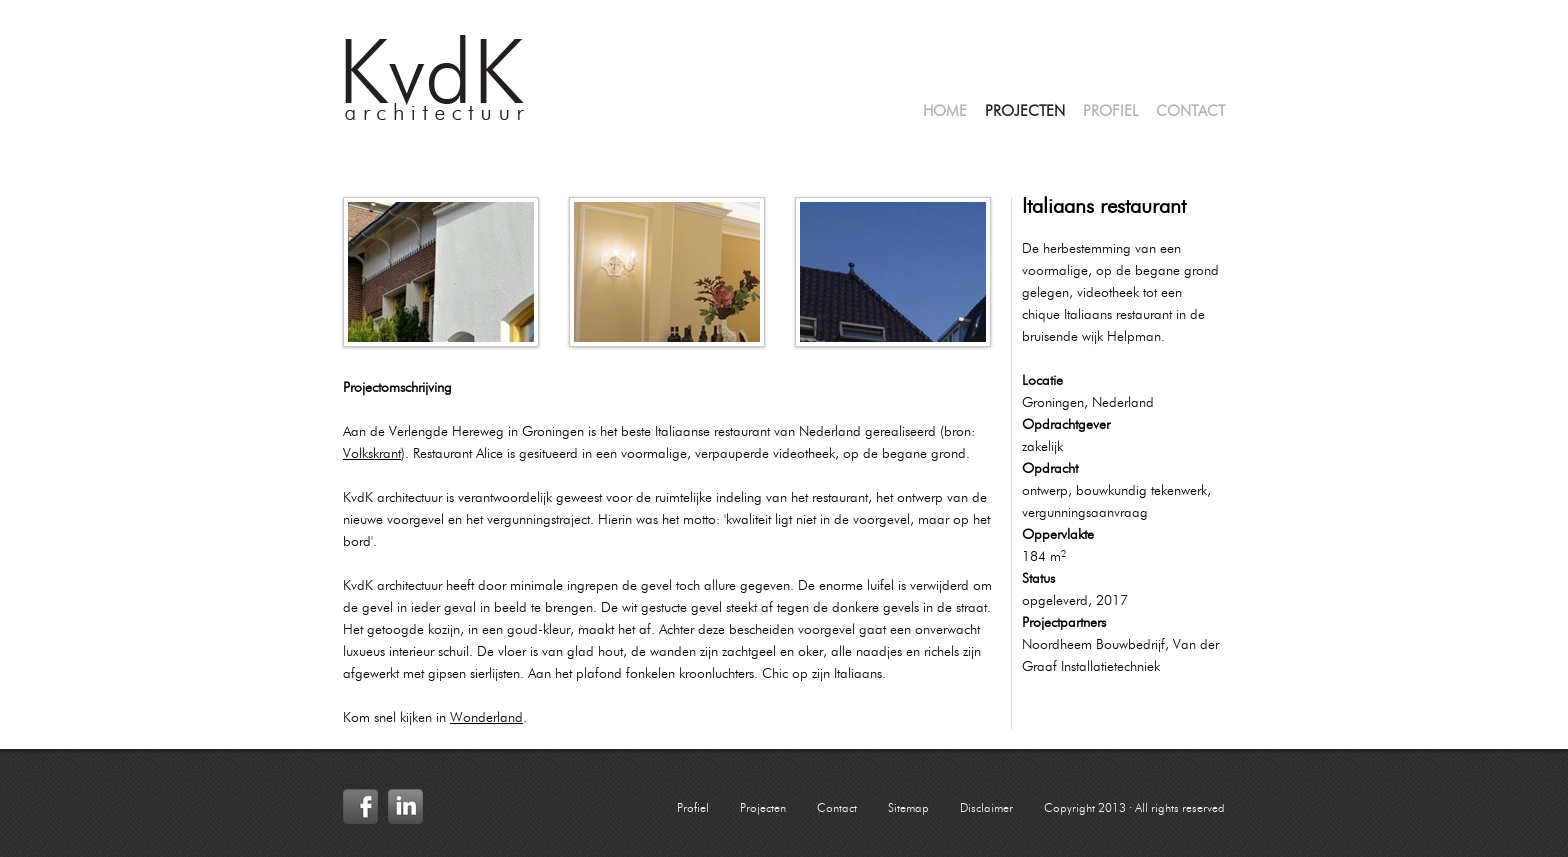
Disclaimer (986, 809)
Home (945, 112)
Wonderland (486, 718)
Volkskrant (372, 454)
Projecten (1025, 112)
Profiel (1110, 112)
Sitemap (908, 809)
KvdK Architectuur (435, 78)
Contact (1190, 112)
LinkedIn (405, 806)
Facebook (360, 806)
